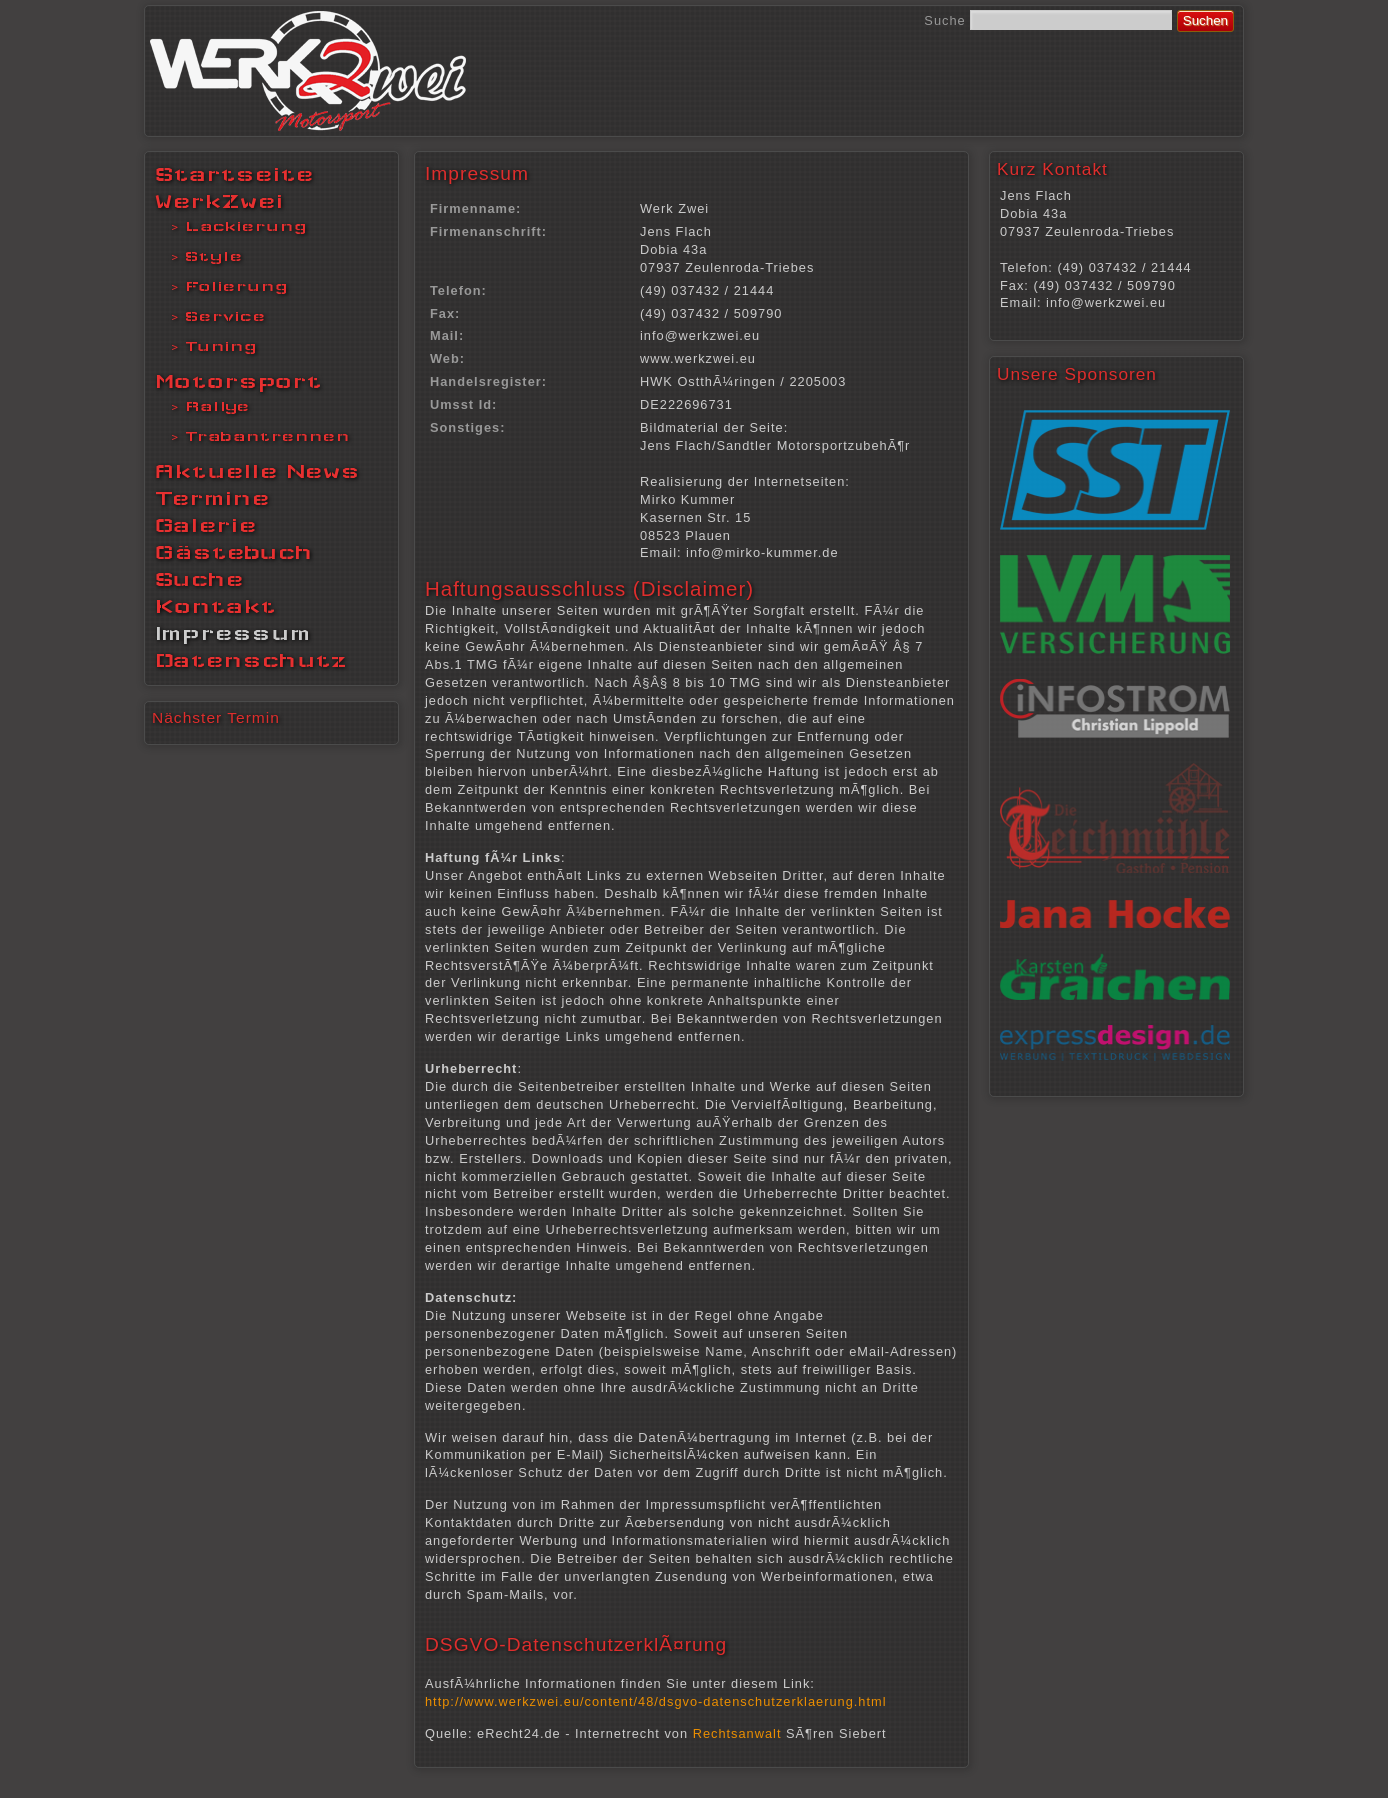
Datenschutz (251, 660)
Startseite (234, 174)
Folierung (236, 286)
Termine (212, 498)
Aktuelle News (257, 471)
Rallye (217, 406)
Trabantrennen (267, 436)
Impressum (233, 633)
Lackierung (246, 226)
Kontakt (215, 606)
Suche (944, 20)
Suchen (1205, 20)
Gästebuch (234, 552)
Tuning (221, 346)
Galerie (206, 525)
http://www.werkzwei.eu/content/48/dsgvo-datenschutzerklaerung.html (656, 1701)
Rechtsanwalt (737, 1733)
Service (225, 316)
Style (214, 256)
